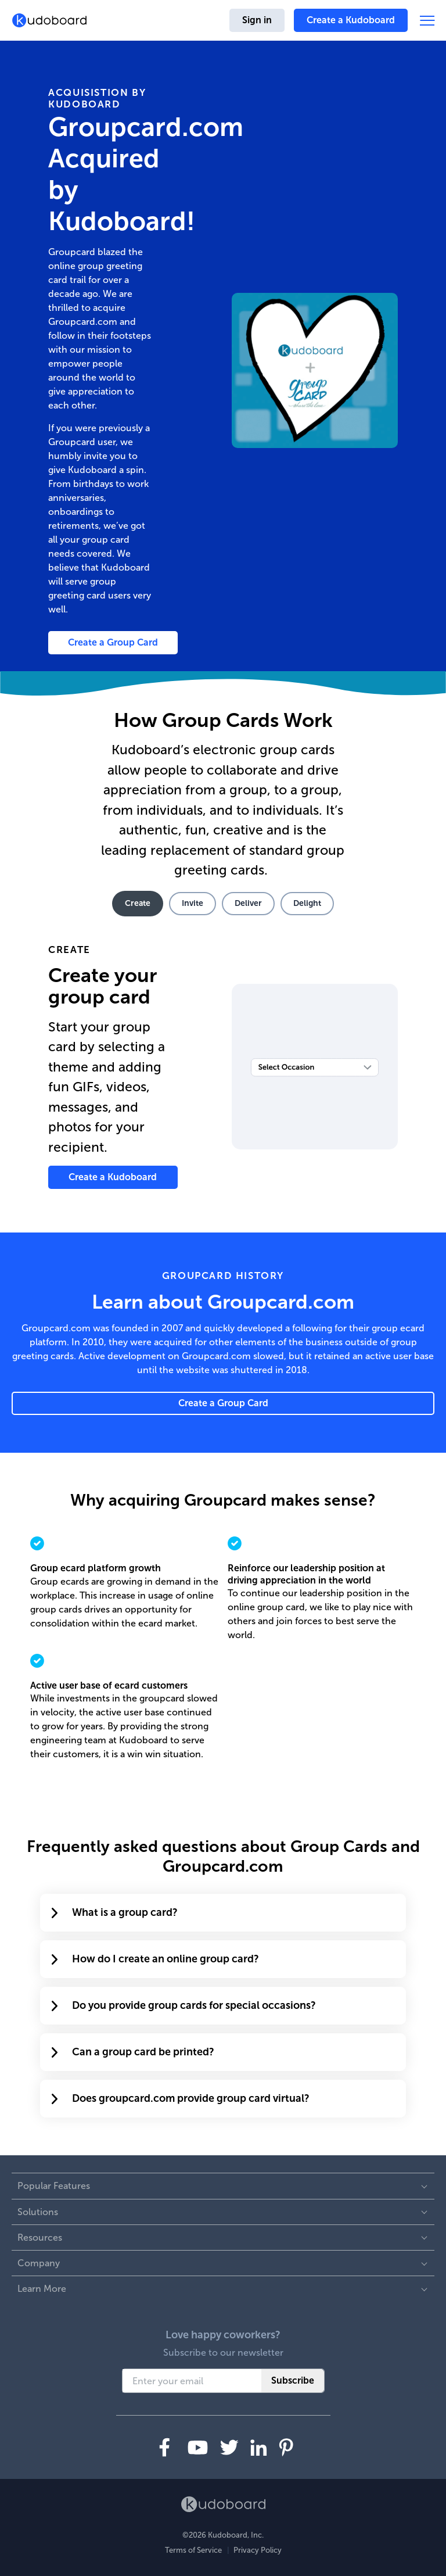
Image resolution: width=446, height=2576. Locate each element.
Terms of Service (193, 2550)
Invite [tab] (192, 903)
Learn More (41, 2289)
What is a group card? (115, 1912)
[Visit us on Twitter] (229, 2447)
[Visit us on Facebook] (164, 2447)
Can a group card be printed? (133, 2052)
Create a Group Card (113, 642)
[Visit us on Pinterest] (286, 2447)
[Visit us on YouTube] (198, 2448)
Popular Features (53, 2186)
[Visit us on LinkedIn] (258, 2447)
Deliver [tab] (248, 903)
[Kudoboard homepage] (49, 20)
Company (38, 2263)
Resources (39, 2237)
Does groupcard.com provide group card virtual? (181, 2098)
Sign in (257, 20)
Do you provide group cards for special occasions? (184, 2005)
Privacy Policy (257, 2550)
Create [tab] (137, 903)
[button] (427, 21)
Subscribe (292, 2380)
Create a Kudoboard (351, 20)
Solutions (37, 2212)
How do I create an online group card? (155, 1959)
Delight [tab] (307, 903)
